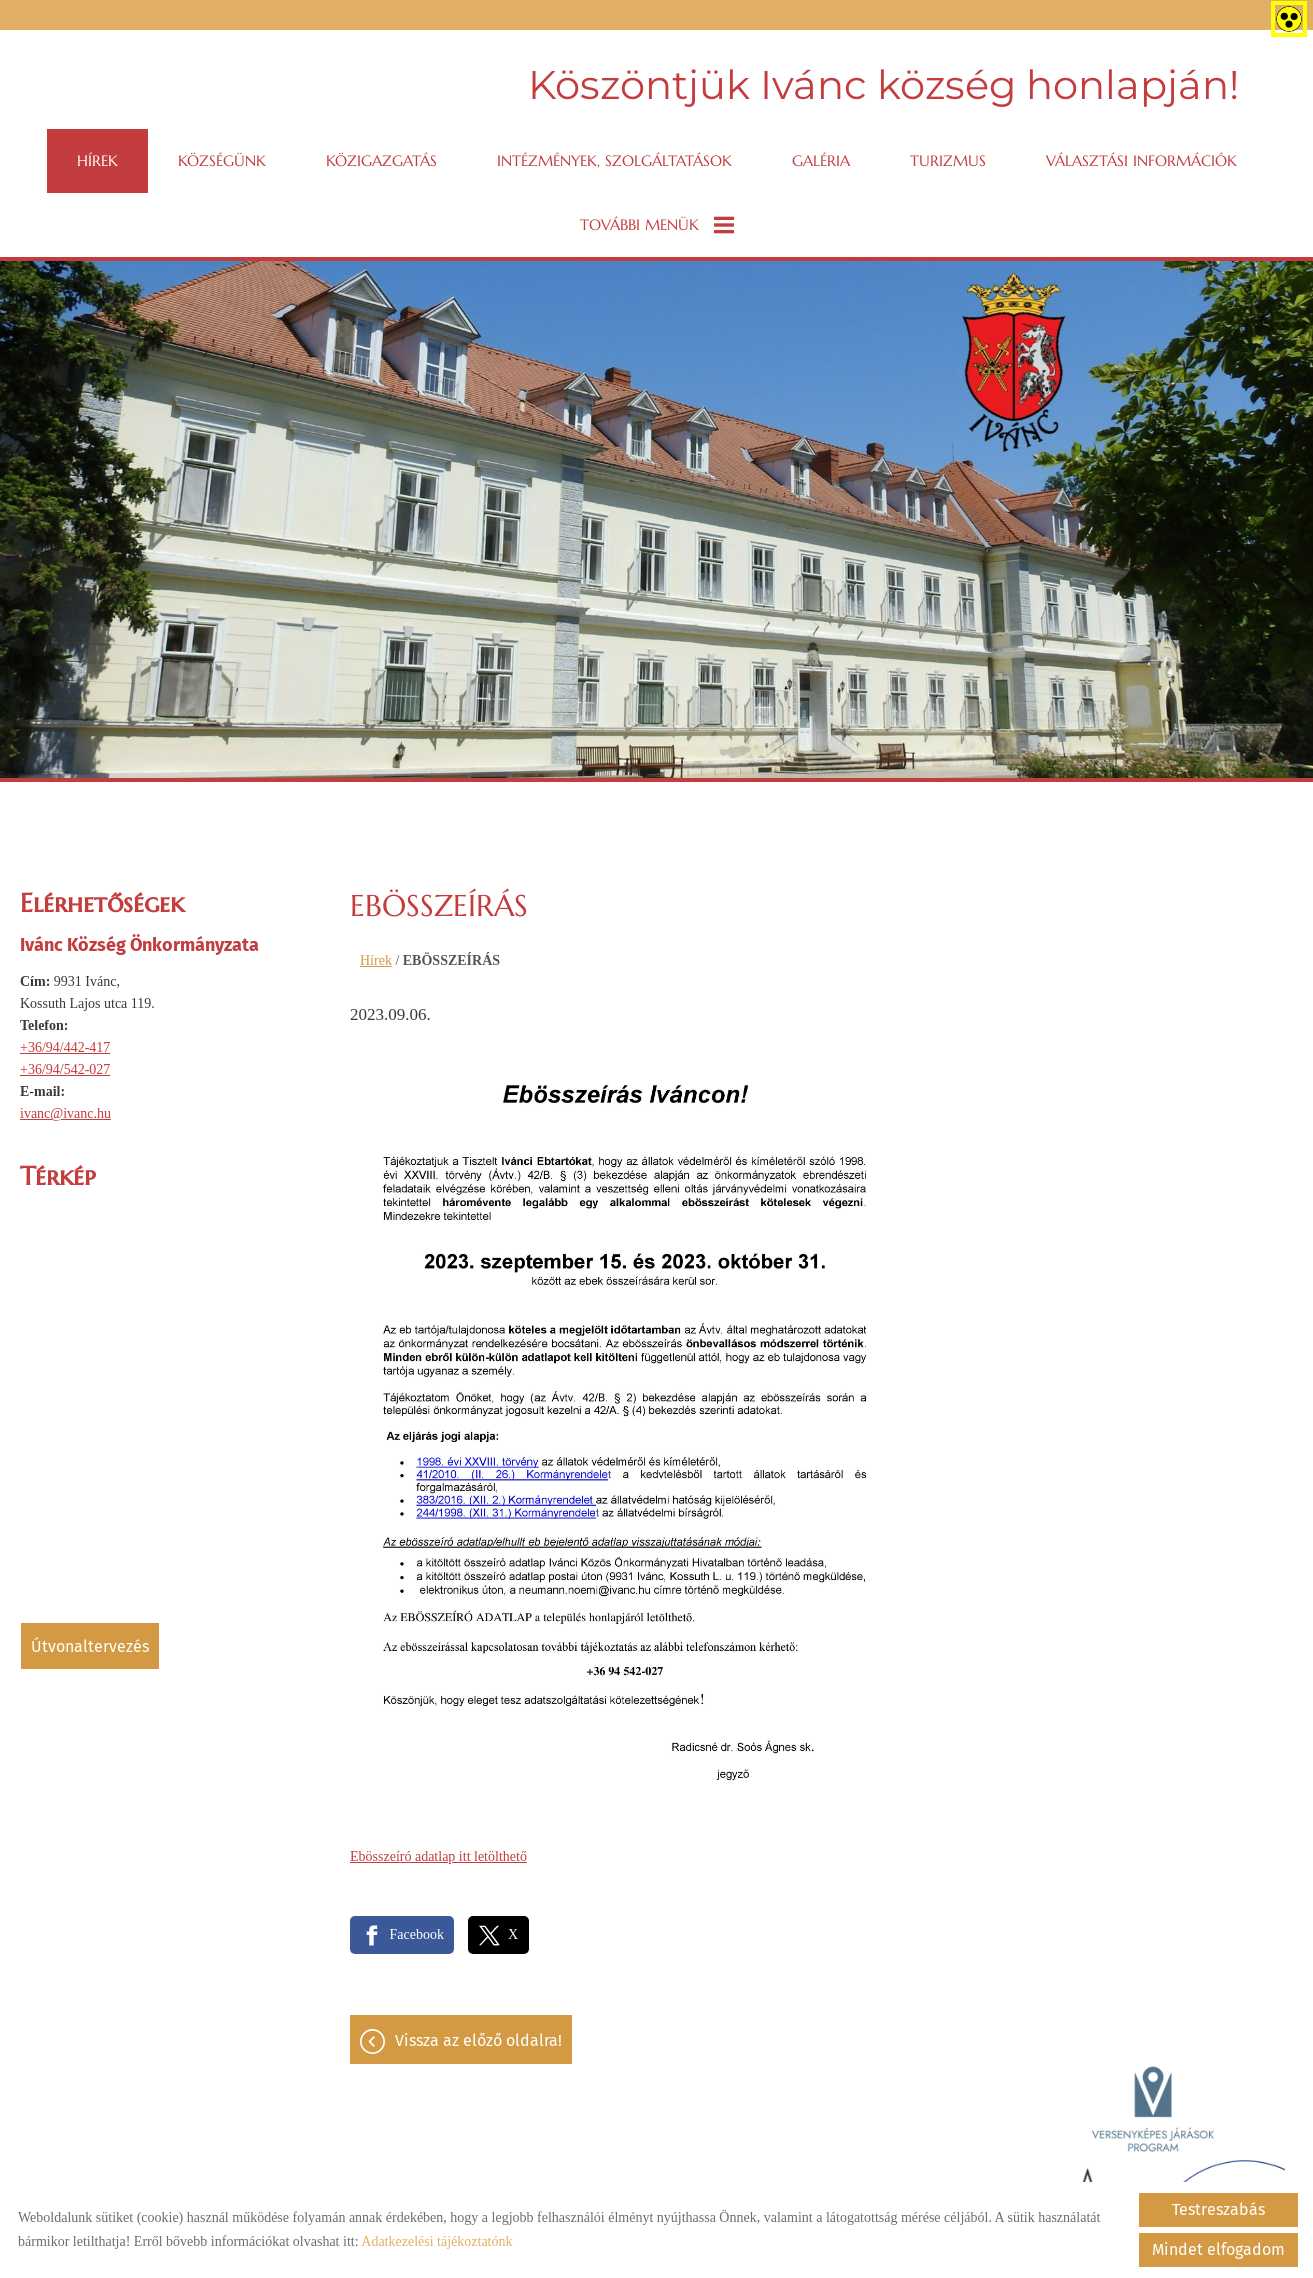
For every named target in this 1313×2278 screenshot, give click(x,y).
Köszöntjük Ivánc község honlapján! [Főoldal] (883, 84)
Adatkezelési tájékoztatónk (436, 2241)
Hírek (97, 160)
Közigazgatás (381, 160)
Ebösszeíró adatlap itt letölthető (438, 1856)
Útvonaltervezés (90, 1646)
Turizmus (948, 160)
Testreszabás (1218, 2209)
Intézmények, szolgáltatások (614, 160)
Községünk (222, 160)
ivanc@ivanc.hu (65, 1113)
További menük (657, 225)
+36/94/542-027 (65, 1069)
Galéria (821, 160)
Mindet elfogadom (1218, 2249)
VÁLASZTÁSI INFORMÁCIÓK (1141, 160)
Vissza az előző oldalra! (478, 2040)
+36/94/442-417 (65, 1047)
